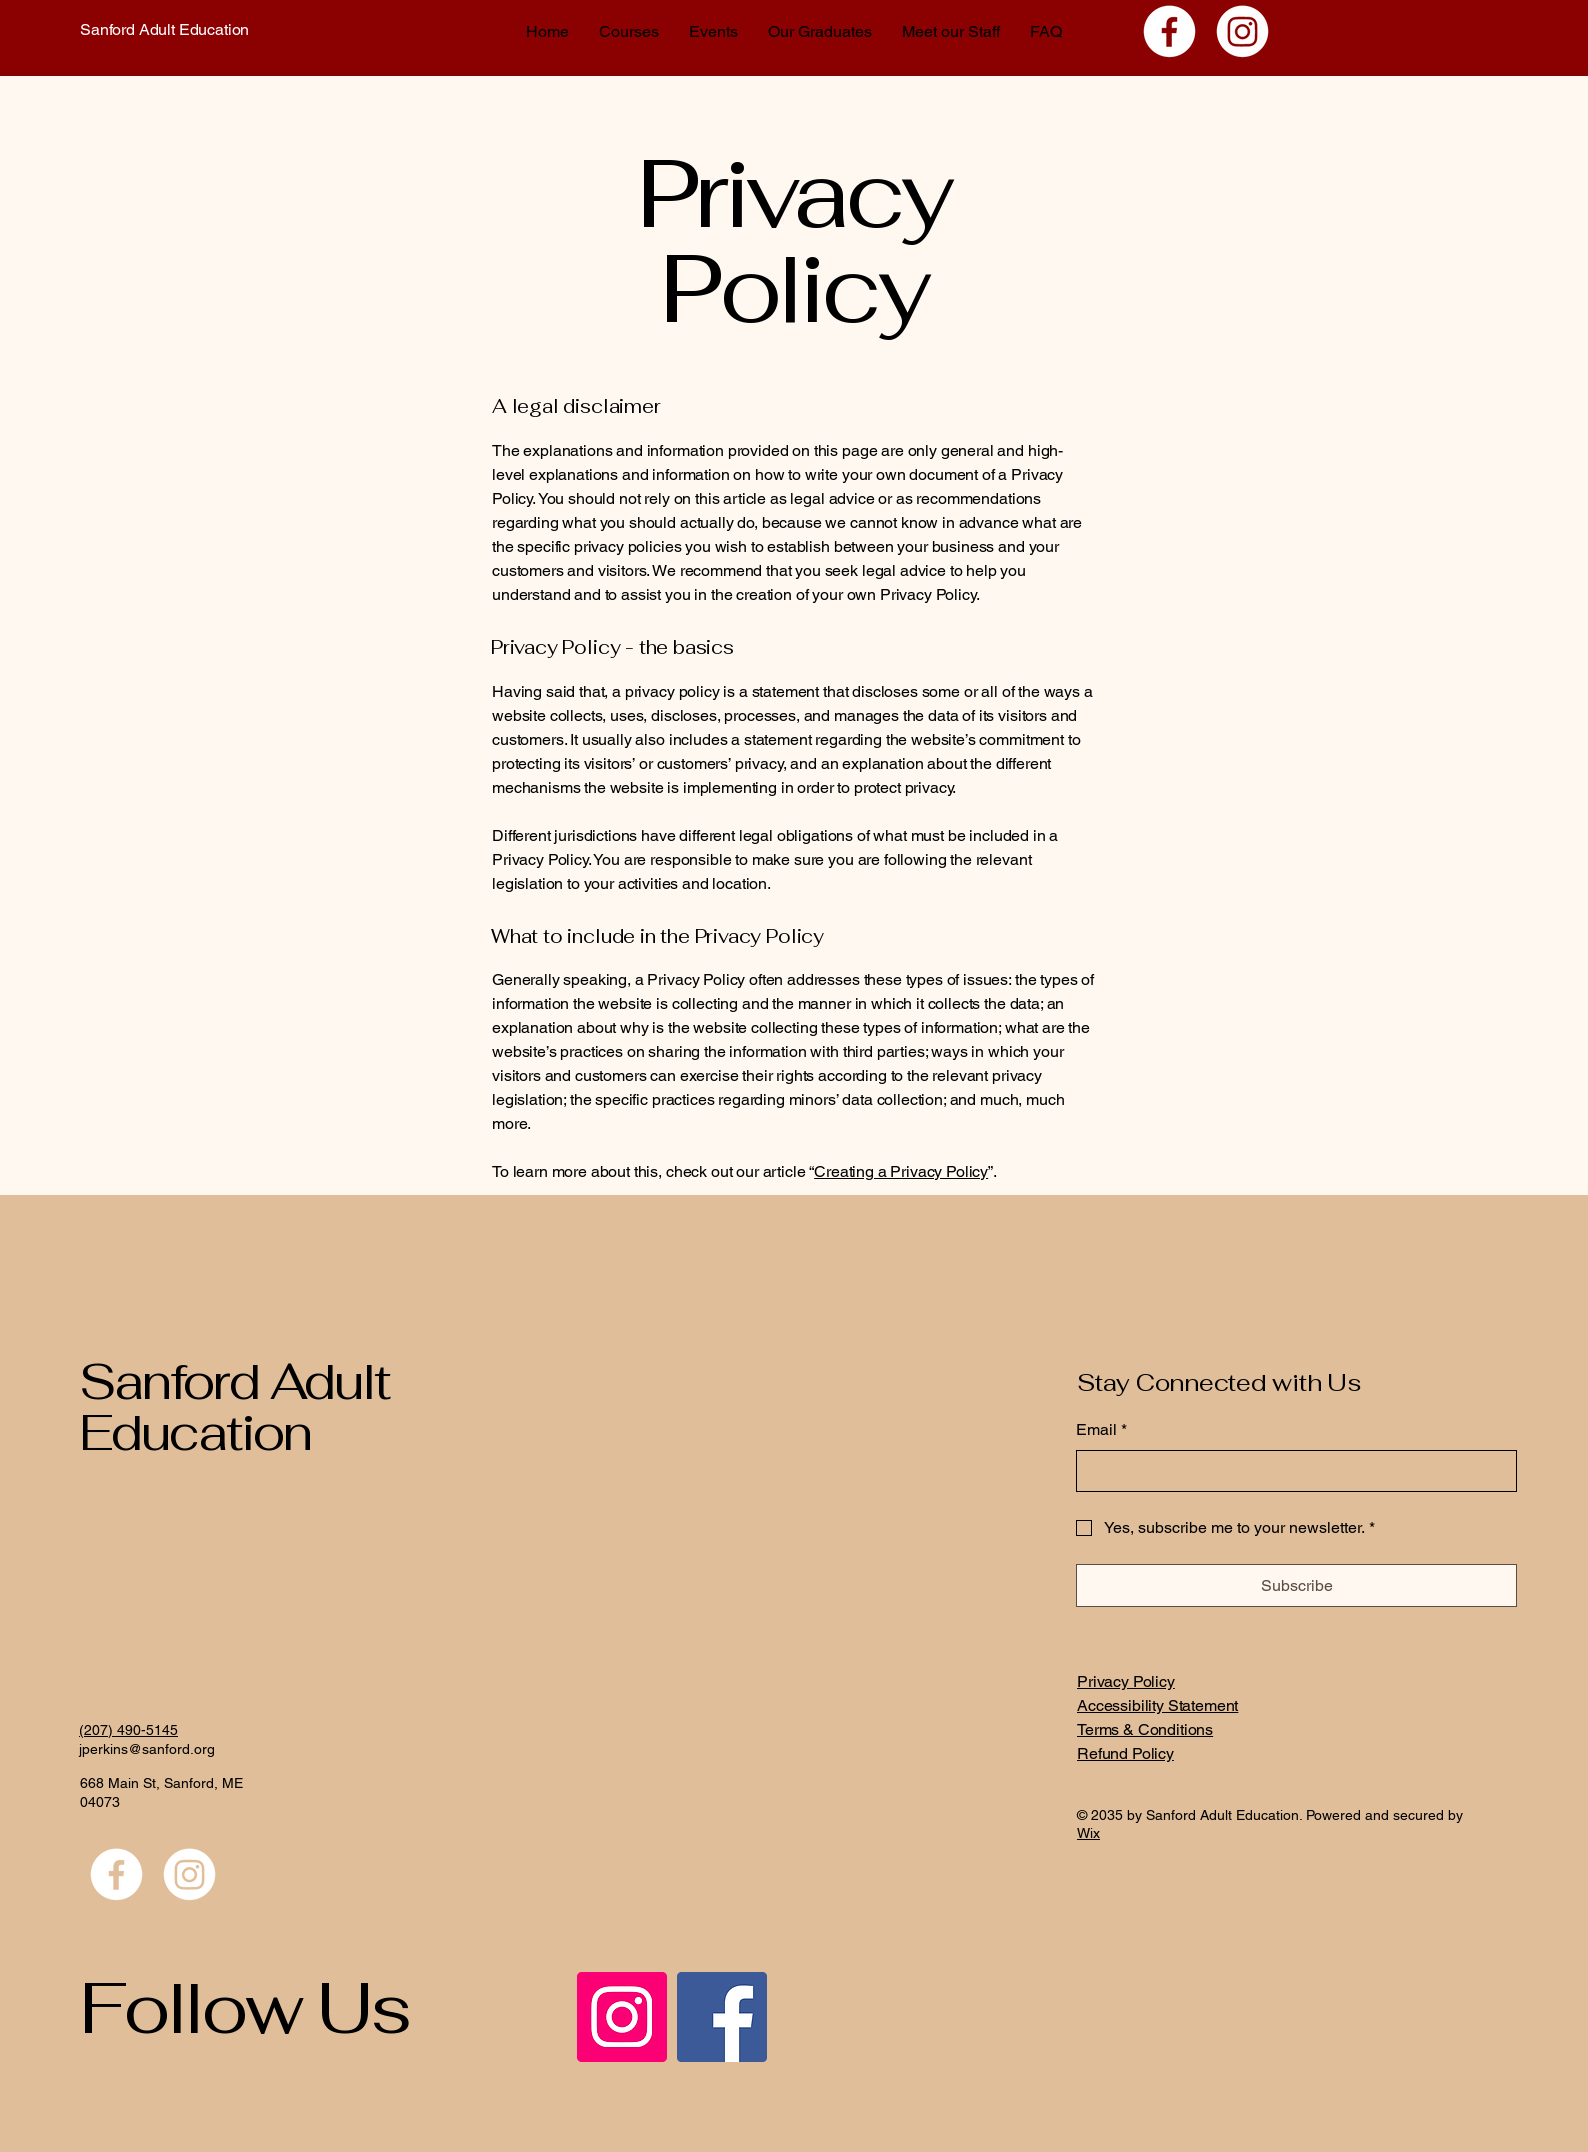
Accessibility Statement (1157, 1705)
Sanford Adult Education (164, 29)
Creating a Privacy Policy (901, 1171)
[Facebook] (1169, 31)
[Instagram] (1242, 31)
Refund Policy (1125, 1753)
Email (1101, 1430)
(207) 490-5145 (128, 1730)
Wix (1088, 1833)
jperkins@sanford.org (147, 1749)
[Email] (1290, 1471)
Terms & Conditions (1145, 1729)
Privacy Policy (1126, 1681)
